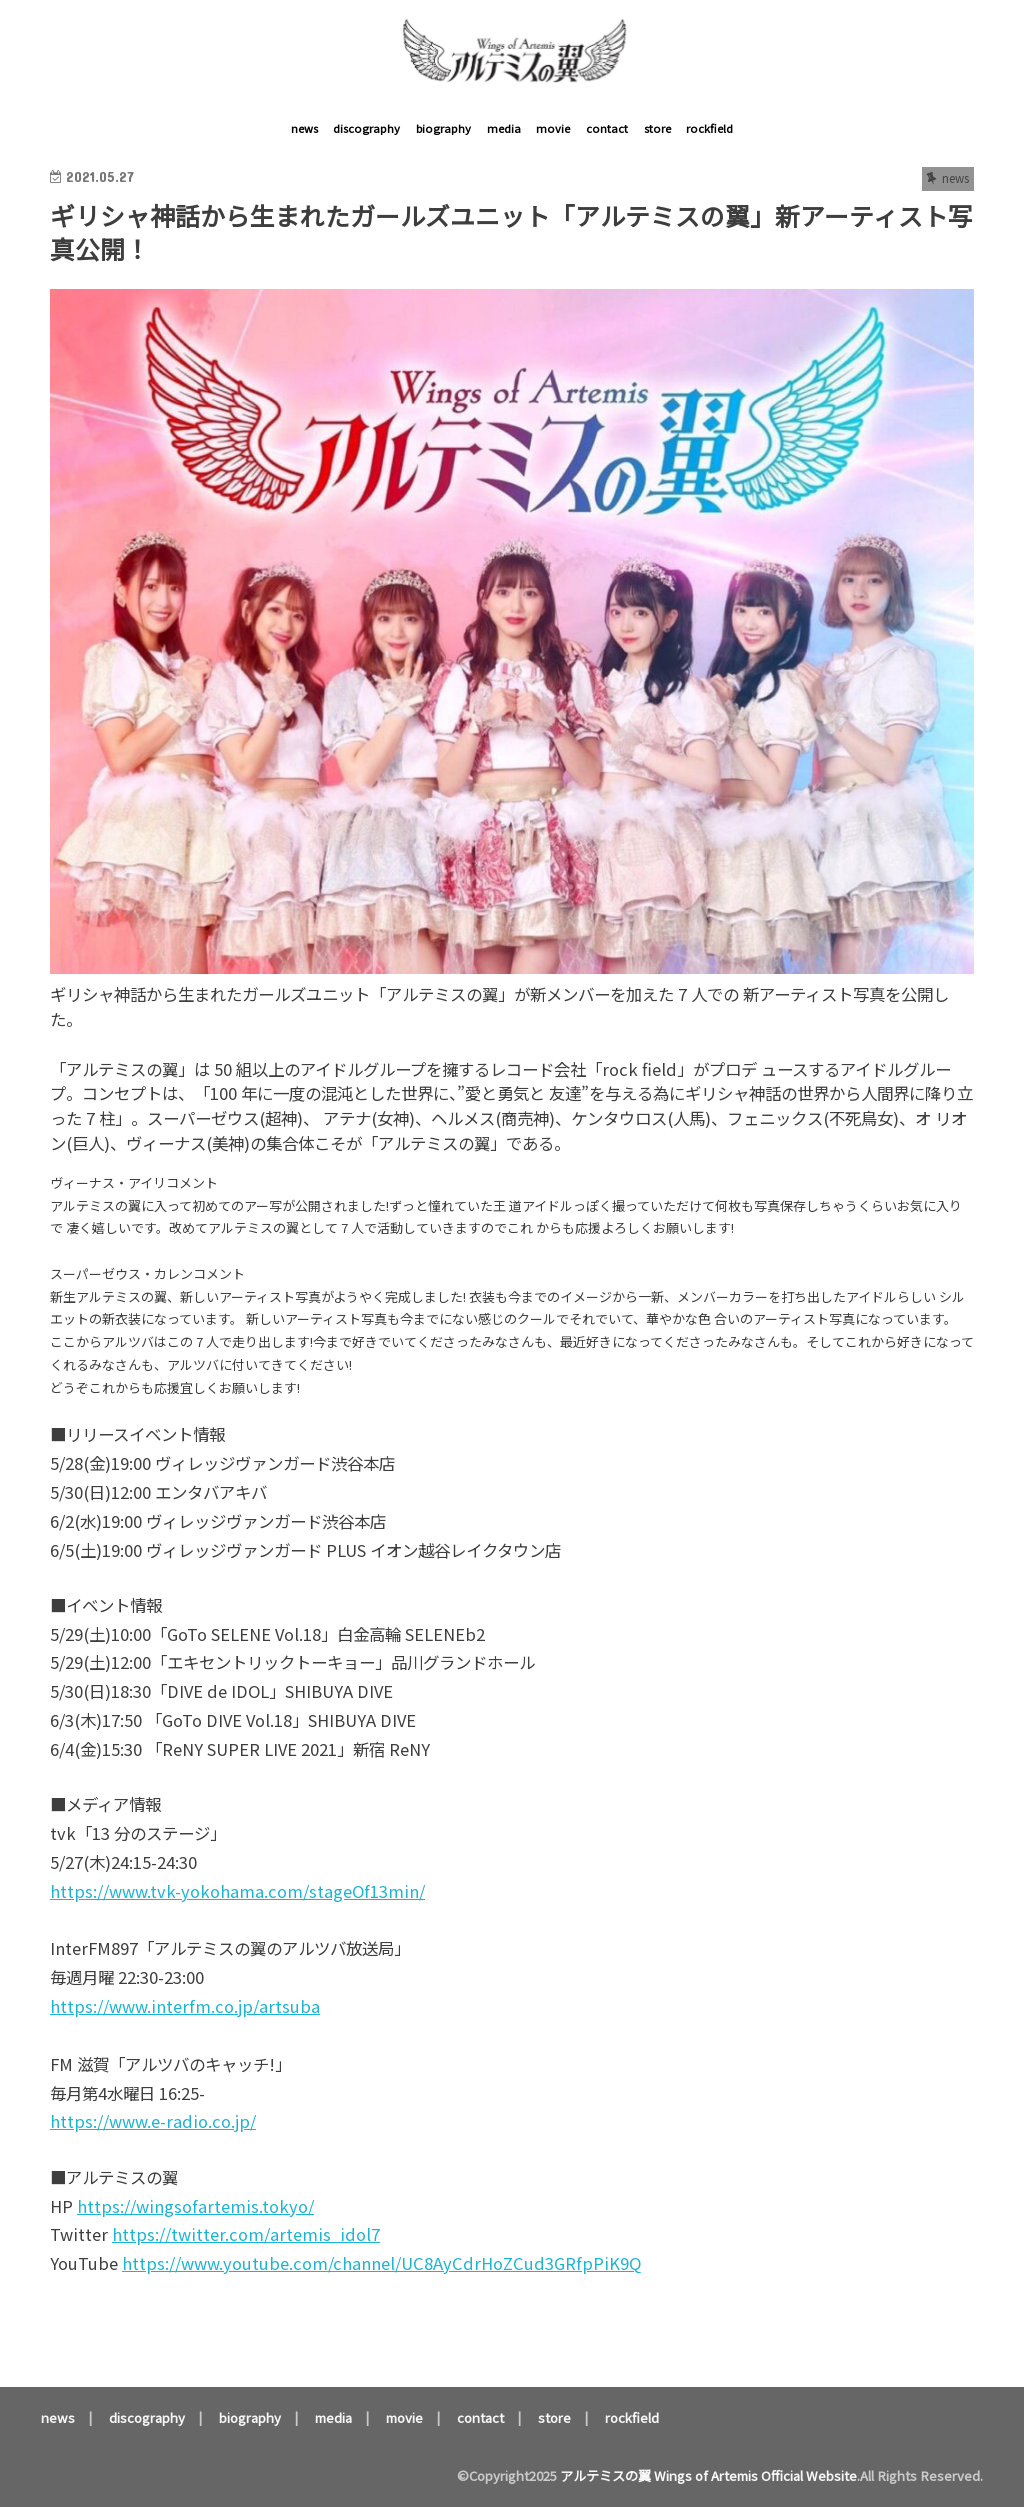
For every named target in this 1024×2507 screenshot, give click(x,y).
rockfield (709, 128)
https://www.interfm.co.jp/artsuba (185, 2006)
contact (607, 128)
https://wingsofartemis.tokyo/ (195, 2206)
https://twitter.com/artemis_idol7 (246, 2234)
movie (553, 128)
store (657, 128)
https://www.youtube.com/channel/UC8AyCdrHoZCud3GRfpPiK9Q (381, 2263)
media (504, 128)
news (304, 128)
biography (443, 128)
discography (366, 128)
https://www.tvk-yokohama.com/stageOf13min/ (237, 1891)
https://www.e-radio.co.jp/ (153, 2121)
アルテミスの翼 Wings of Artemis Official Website (708, 2475)
